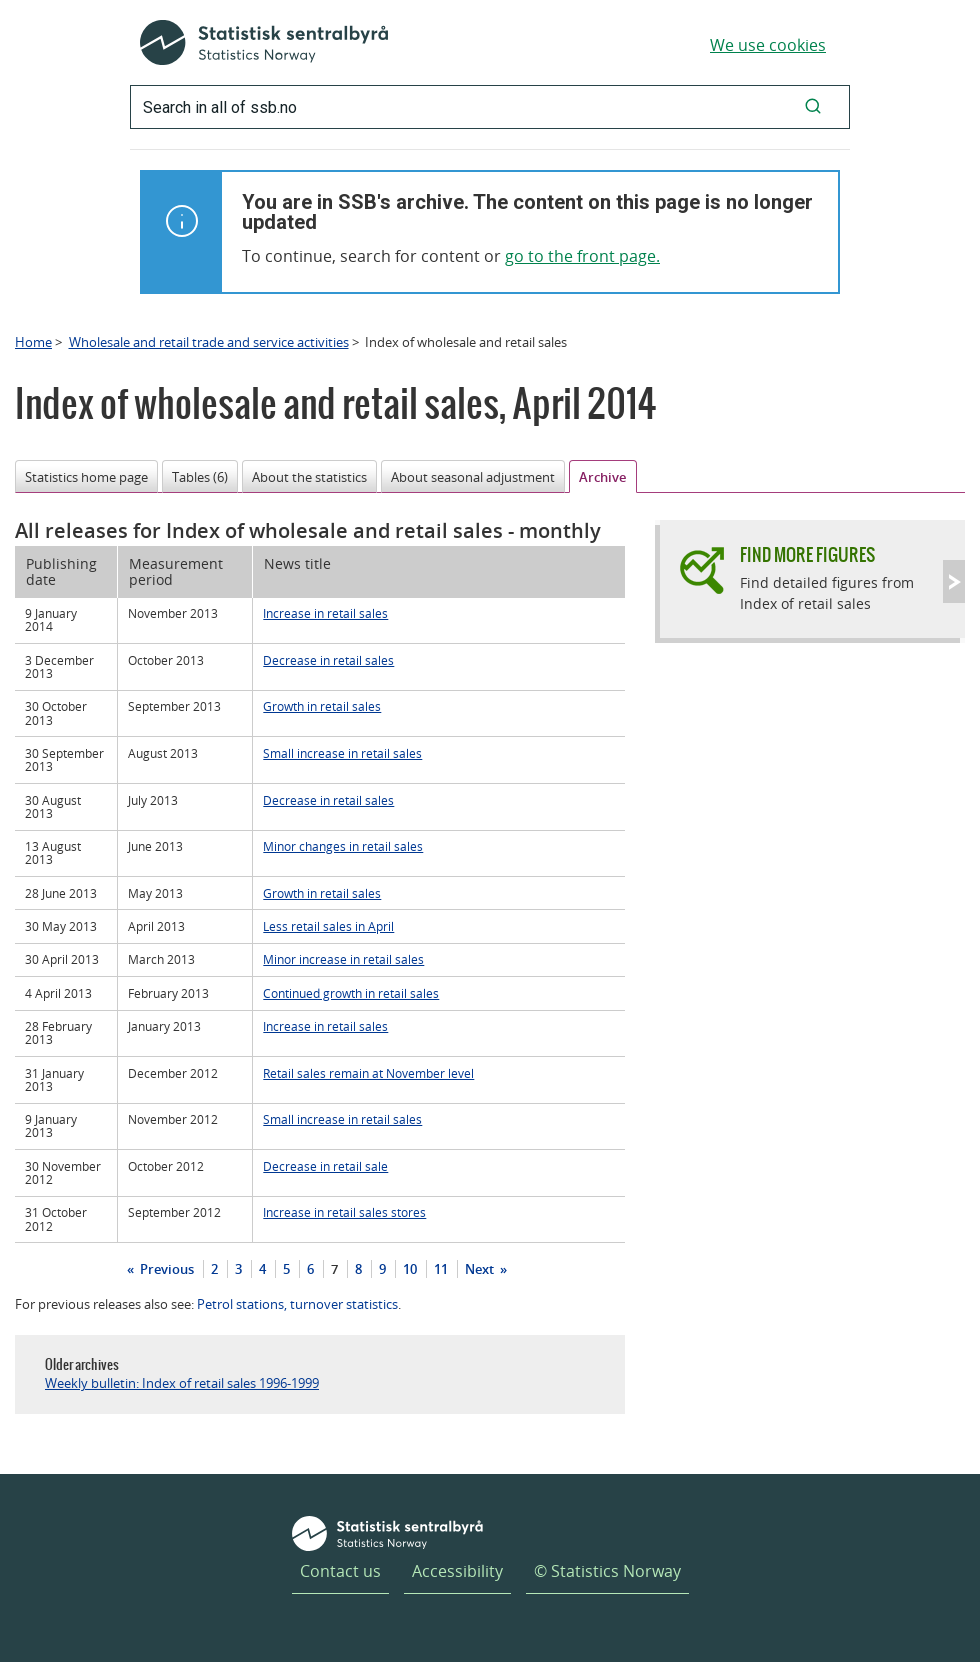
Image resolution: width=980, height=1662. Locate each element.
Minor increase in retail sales (343, 959)
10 (410, 1269)
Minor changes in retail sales (343, 846)
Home (33, 342)
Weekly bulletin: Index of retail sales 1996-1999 (182, 1383)
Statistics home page (86, 477)
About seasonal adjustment (473, 477)
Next (481, 1269)
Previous (165, 1269)
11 (441, 1269)
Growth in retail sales (322, 706)
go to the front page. (582, 256)
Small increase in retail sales (342, 753)
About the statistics (309, 477)
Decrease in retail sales (328, 660)
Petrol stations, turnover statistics (297, 1304)
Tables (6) (200, 477)
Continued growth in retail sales (351, 993)
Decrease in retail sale (325, 1166)
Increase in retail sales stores (344, 1212)
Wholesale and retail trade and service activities (209, 342)
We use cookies (768, 45)
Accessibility (457, 1571)
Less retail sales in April (328, 926)
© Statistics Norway (607, 1571)
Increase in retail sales (325, 613)
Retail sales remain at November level (368, 1073)
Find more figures (807, 554)
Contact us (340, 1571)
